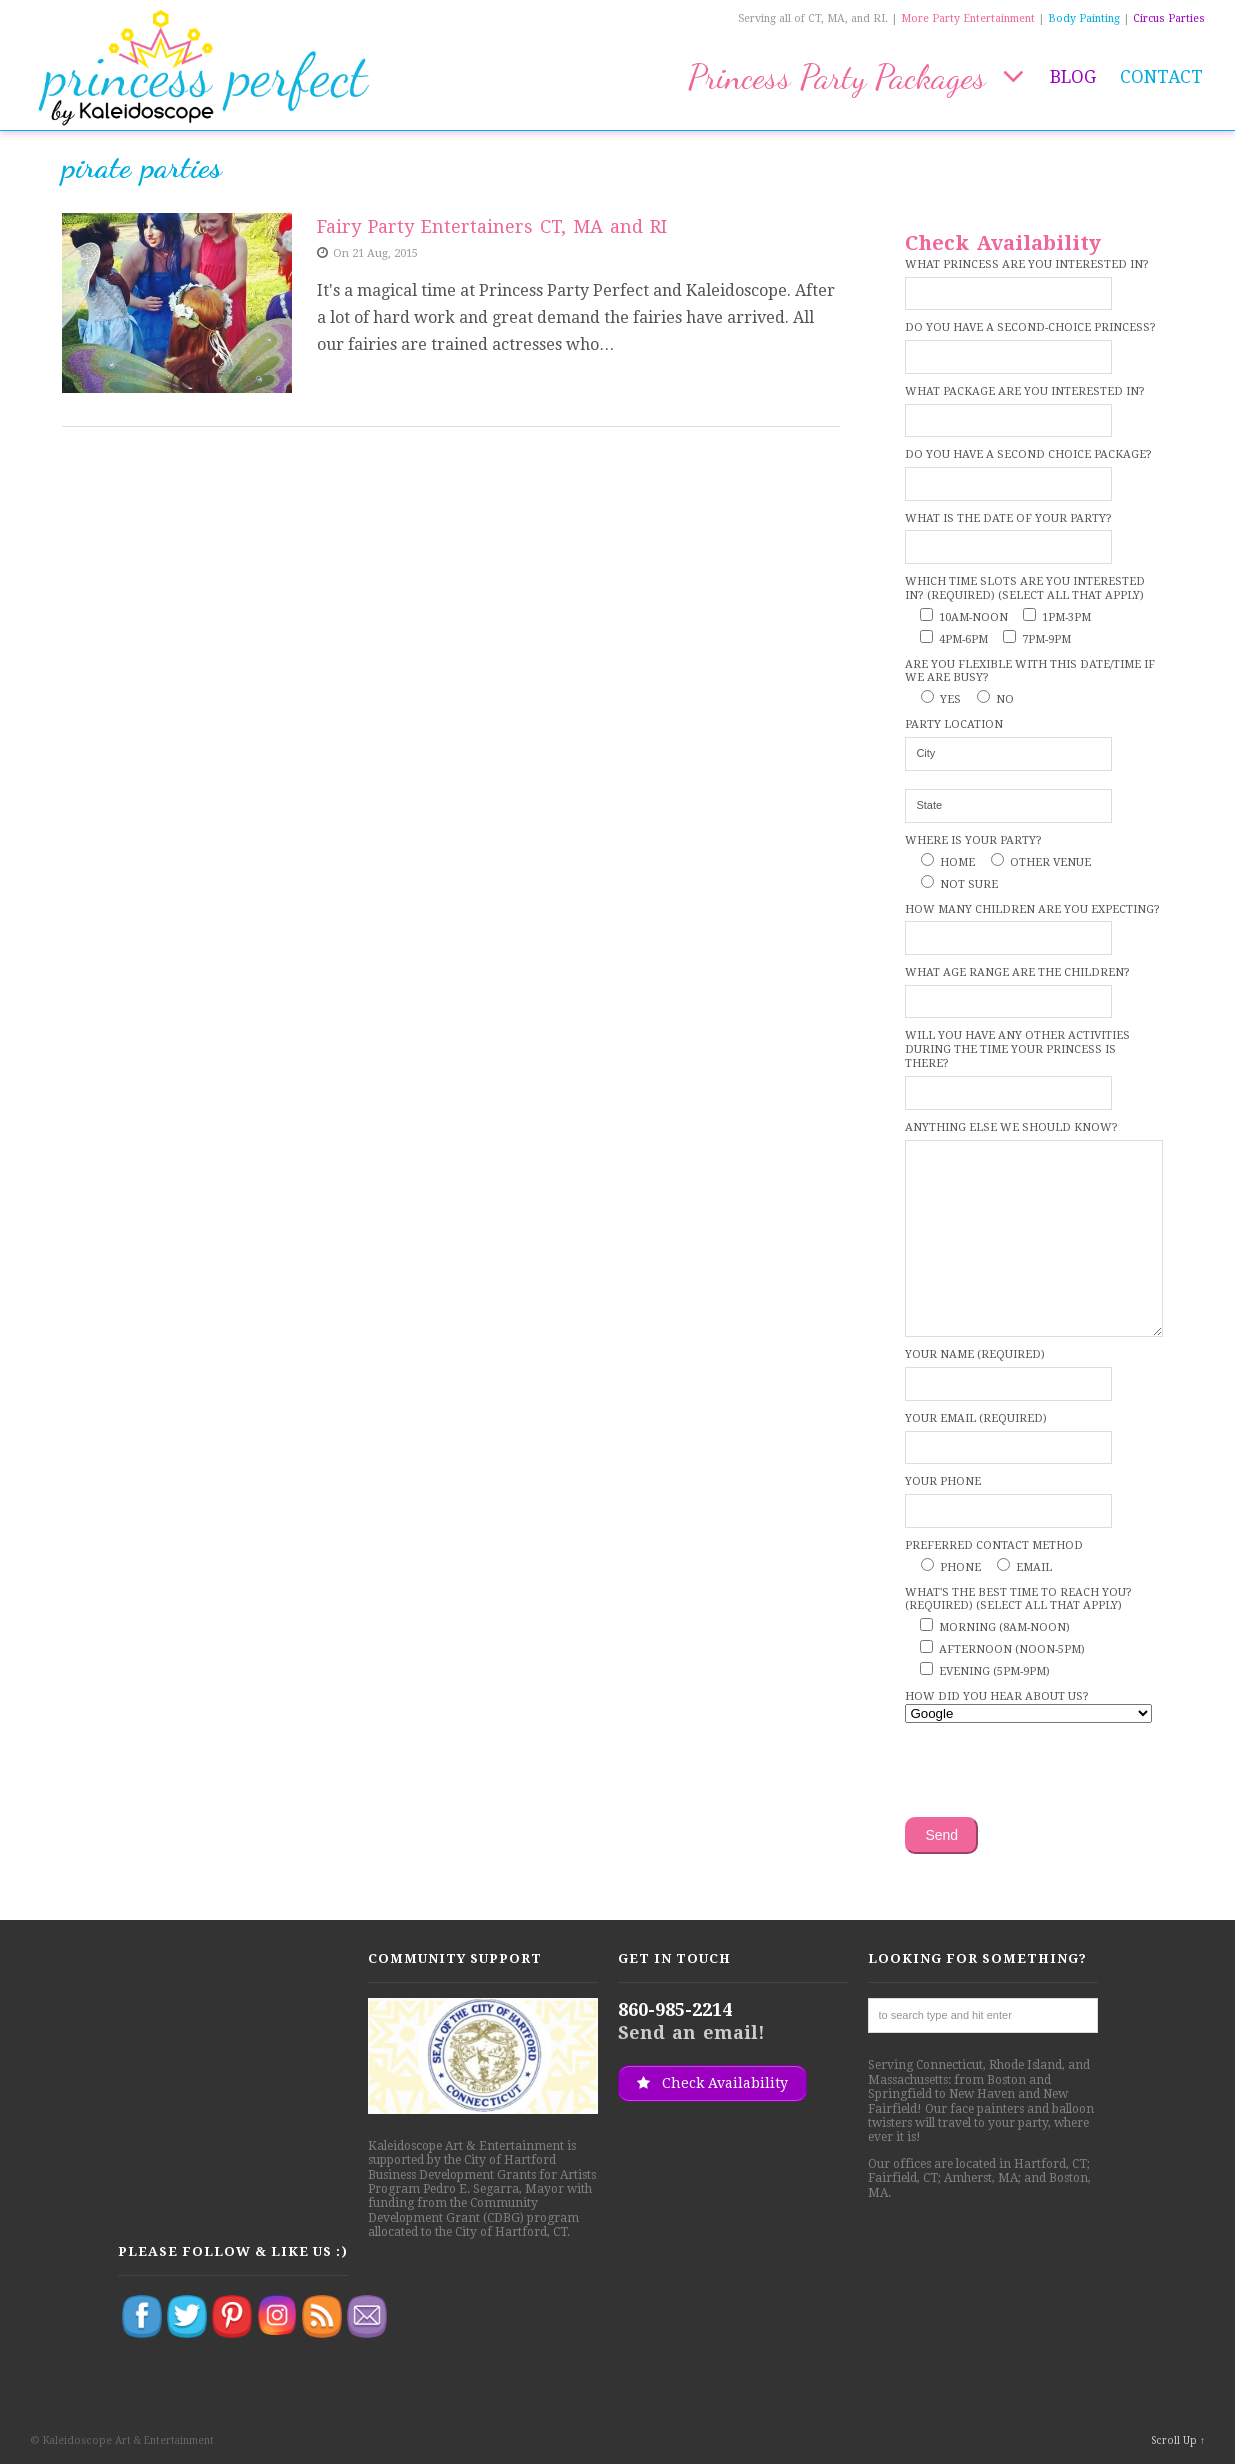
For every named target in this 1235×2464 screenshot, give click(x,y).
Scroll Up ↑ (1178, 2440)
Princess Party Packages (857, 77)
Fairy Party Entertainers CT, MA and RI (492, 226)
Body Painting (1084, 18)
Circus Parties (1169, 18)
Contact (1161, 77)
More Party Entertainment (968, 18)
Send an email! (691, 2032)
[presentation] (1057, 1773)
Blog (1073, 77)
